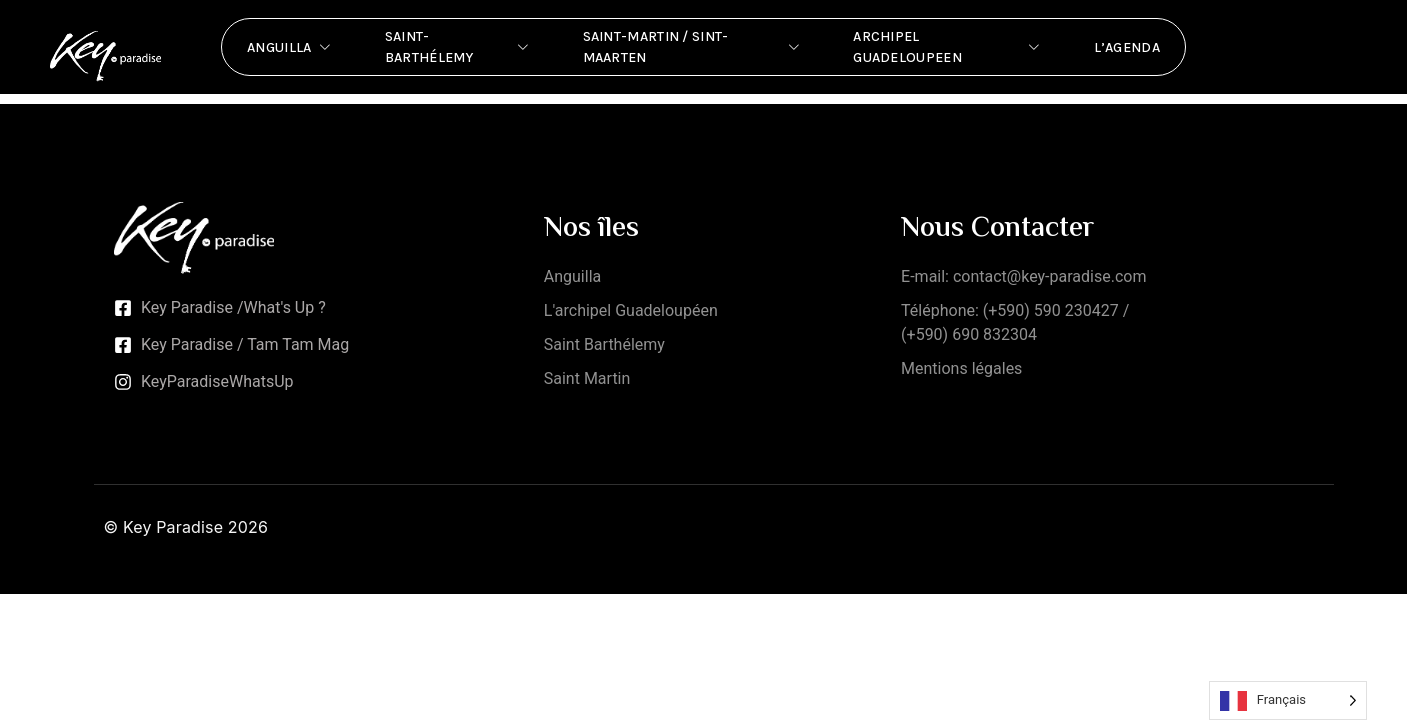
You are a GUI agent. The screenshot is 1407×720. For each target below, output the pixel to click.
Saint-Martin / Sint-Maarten (693, 47)
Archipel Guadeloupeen (948, 47)
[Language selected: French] (1288, 700)
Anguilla (291, 47)
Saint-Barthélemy (459, 47)
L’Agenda (1127, 47)
